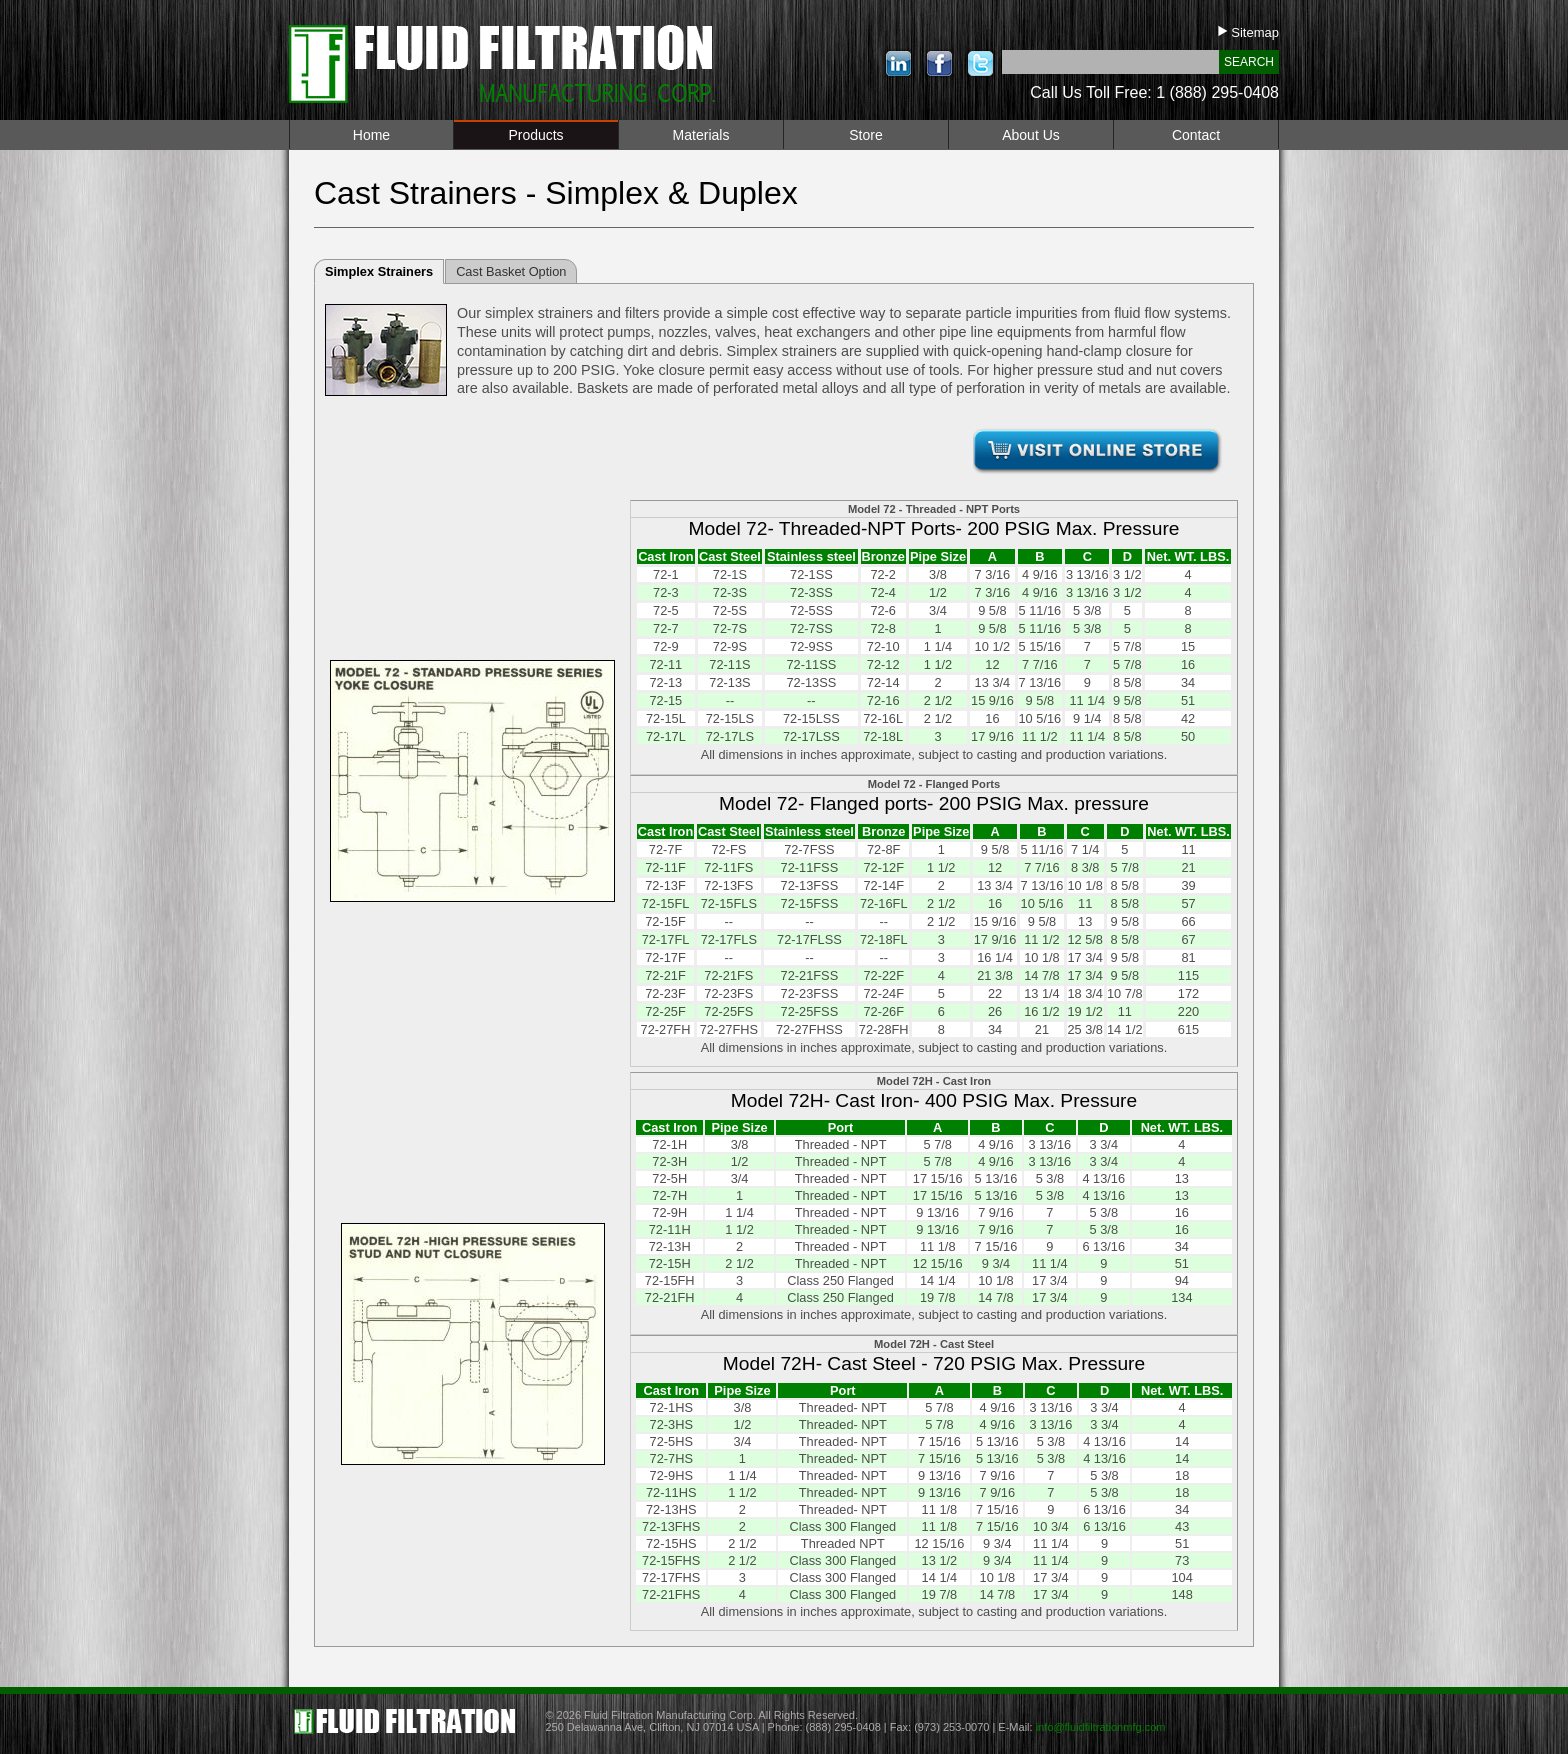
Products (535, 135)
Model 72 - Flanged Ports (934, 784)
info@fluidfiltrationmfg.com (1101, 1727)
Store (865, 135)
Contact (1196, 135)
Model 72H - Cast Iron (934, 1081)
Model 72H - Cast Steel (934, 1344)
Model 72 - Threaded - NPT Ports (934, 509)
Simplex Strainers (379, 271)
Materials (701, 135)
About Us (1031, 135)
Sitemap (1248, 32)
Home (371, 135)
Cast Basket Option (511, 271)
